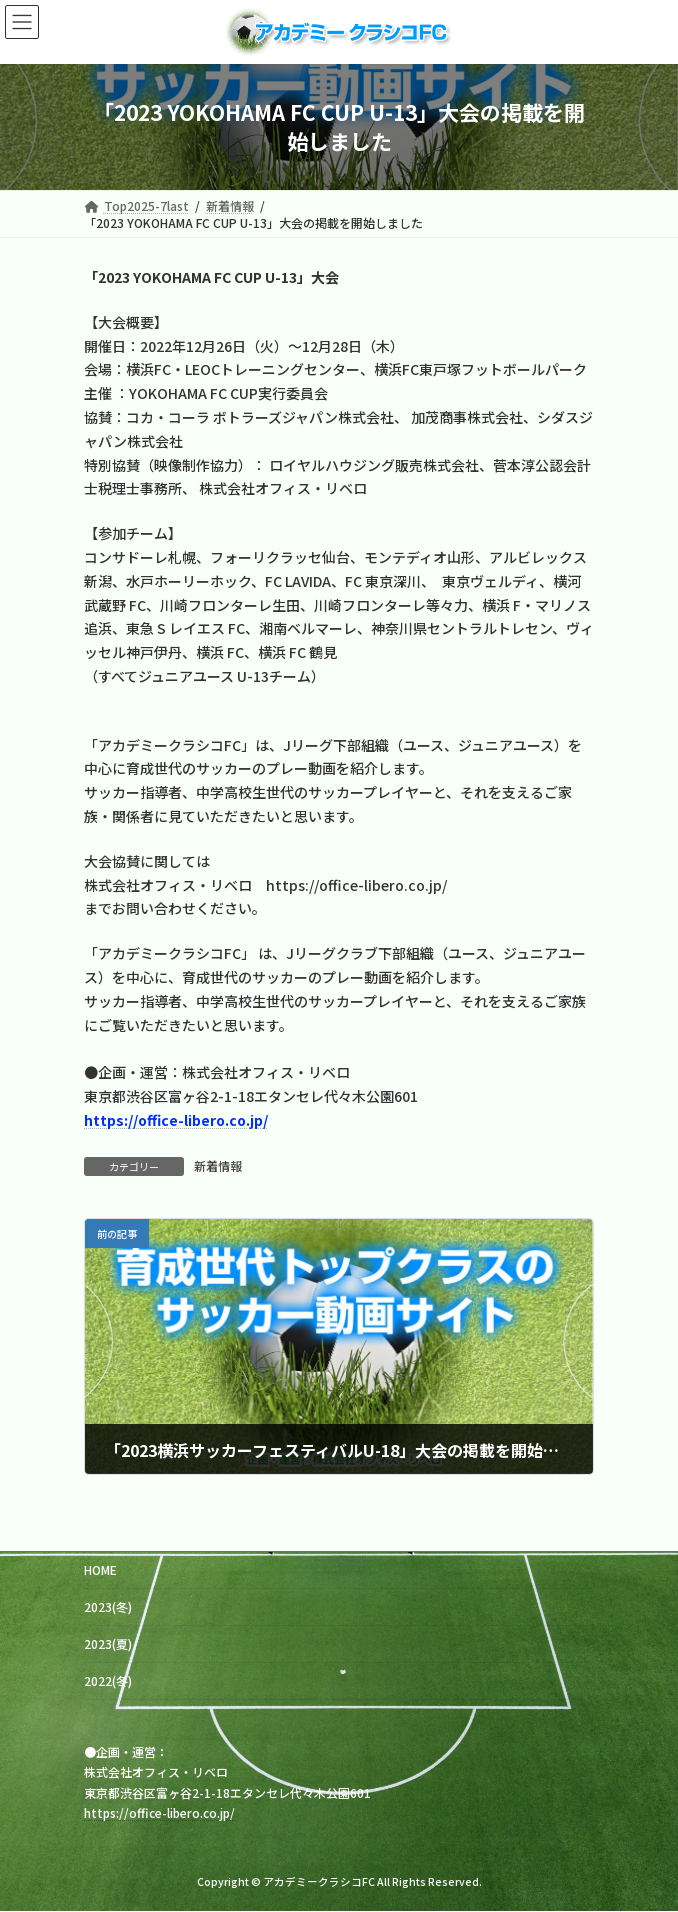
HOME (100, 1569)
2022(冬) (108, 1680)
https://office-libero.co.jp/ (159, 1812)
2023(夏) (108, 1643)
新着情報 (218, 1165)
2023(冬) (108, 1606)
